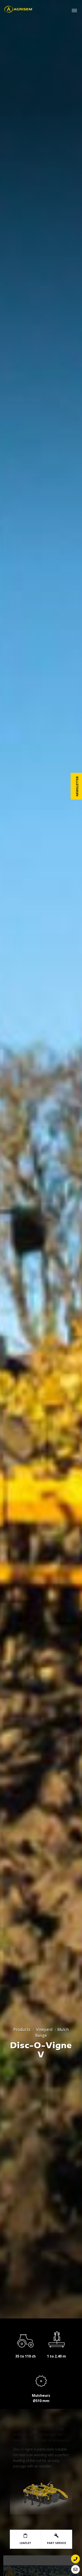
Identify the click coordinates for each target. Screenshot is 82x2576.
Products (21, 2029)
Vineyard (44, 2029)
